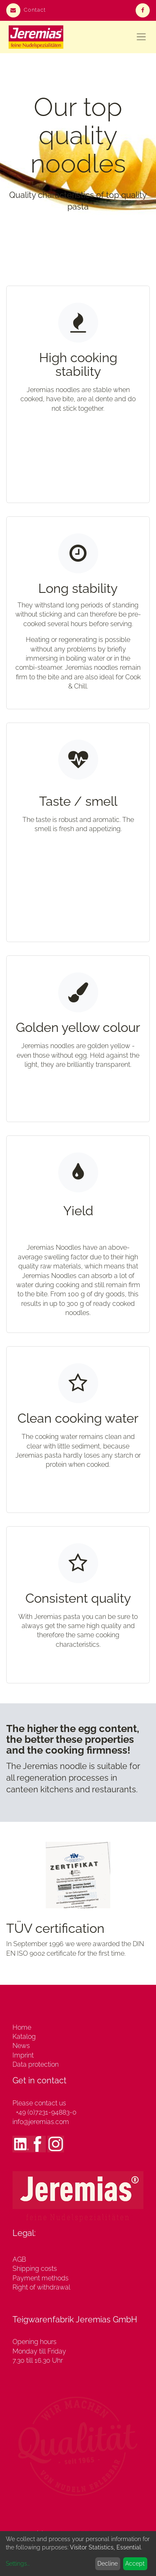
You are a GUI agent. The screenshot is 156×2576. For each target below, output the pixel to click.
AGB (19, 2259)
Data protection (35, 2064)
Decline (107, 2563)
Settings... (18, 2563)
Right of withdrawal (41, 2287)
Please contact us (39, 2103)
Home (21, 2027)
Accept (135, 2563)
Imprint (23, 2055)
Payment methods (40, 2278)
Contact (26, 10)
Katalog (24, 2037)
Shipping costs (34, 2269)
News (21, 2046)
